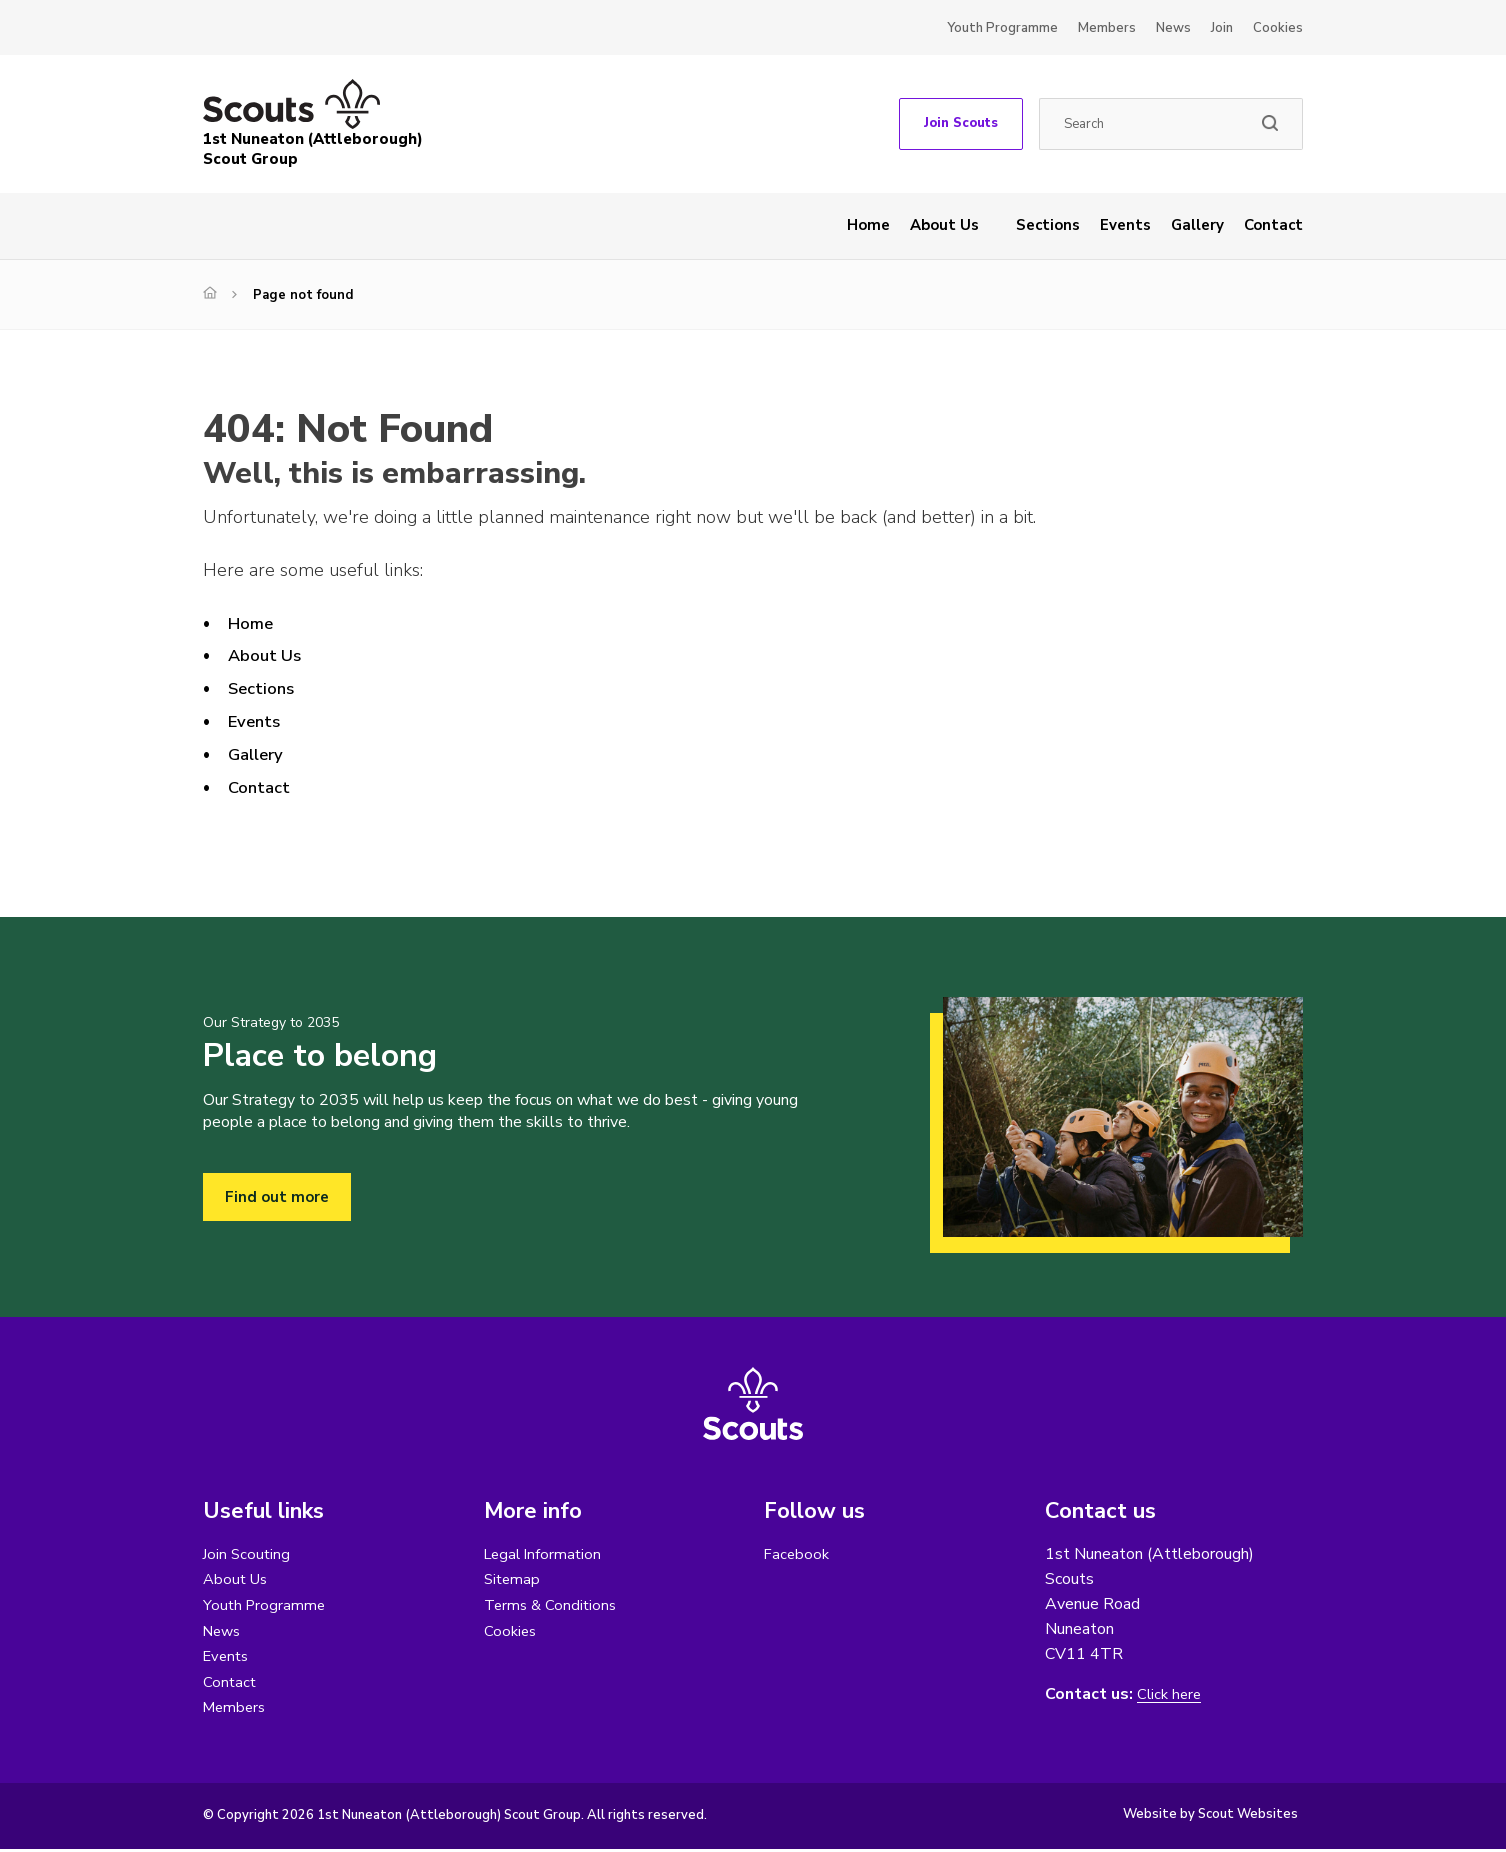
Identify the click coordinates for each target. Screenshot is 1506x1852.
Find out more (278, 1197)
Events (1125, 225)
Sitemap (513, 1580)
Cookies (1278, 28)
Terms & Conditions (553, 1606)
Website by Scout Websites (1210, 1817)
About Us (944, 225)
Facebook (798, 1554)
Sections (1048, 225)
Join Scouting (248, 1554)
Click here (1171, 1694)
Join (1222, 28)
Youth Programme (1002, 28)
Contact (1273, 225)
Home (868, 225)
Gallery (1197, 225)
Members (1107, 28)
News (1173, 28)
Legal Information (545, 1554)
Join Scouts (961, 123)
